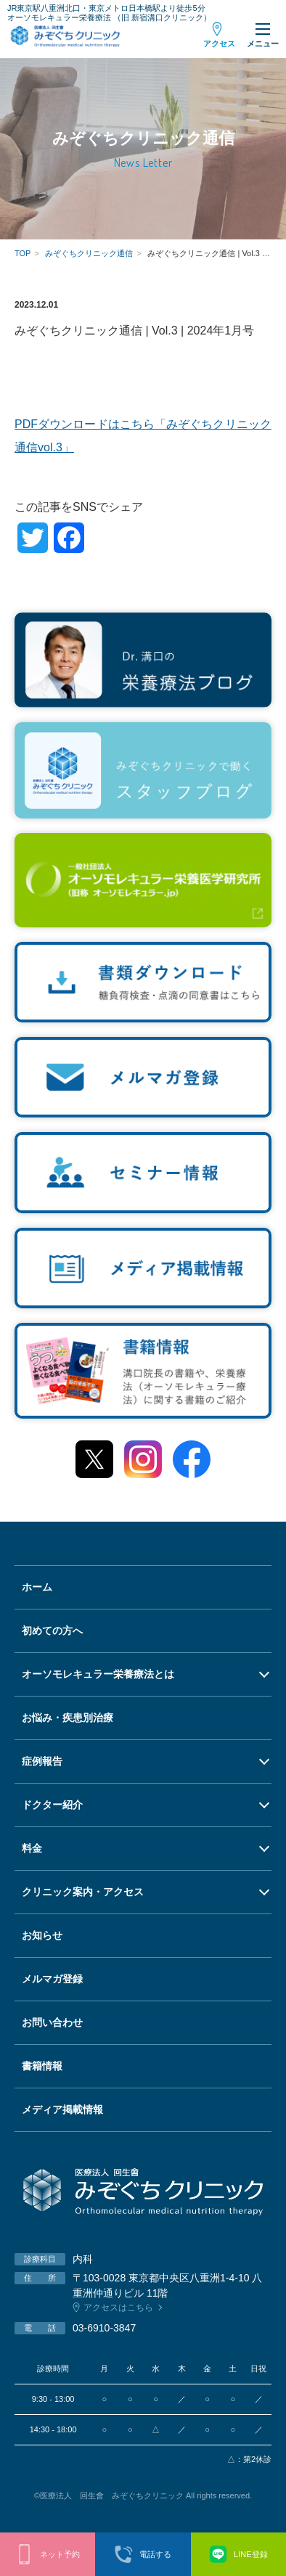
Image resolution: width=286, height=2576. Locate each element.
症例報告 (42, 1761)
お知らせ (42, 1935)
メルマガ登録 (52, 1979)
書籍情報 (42, 2066)
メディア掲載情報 (62, 2109)
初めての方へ (52, 1630)
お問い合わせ (52, 2022)
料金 (32, 1848)
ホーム (37, 1587)
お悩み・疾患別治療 (67, 1717)
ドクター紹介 (52, 1804)
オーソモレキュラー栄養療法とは (98, 1674)
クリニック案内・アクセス (83, 1892)
